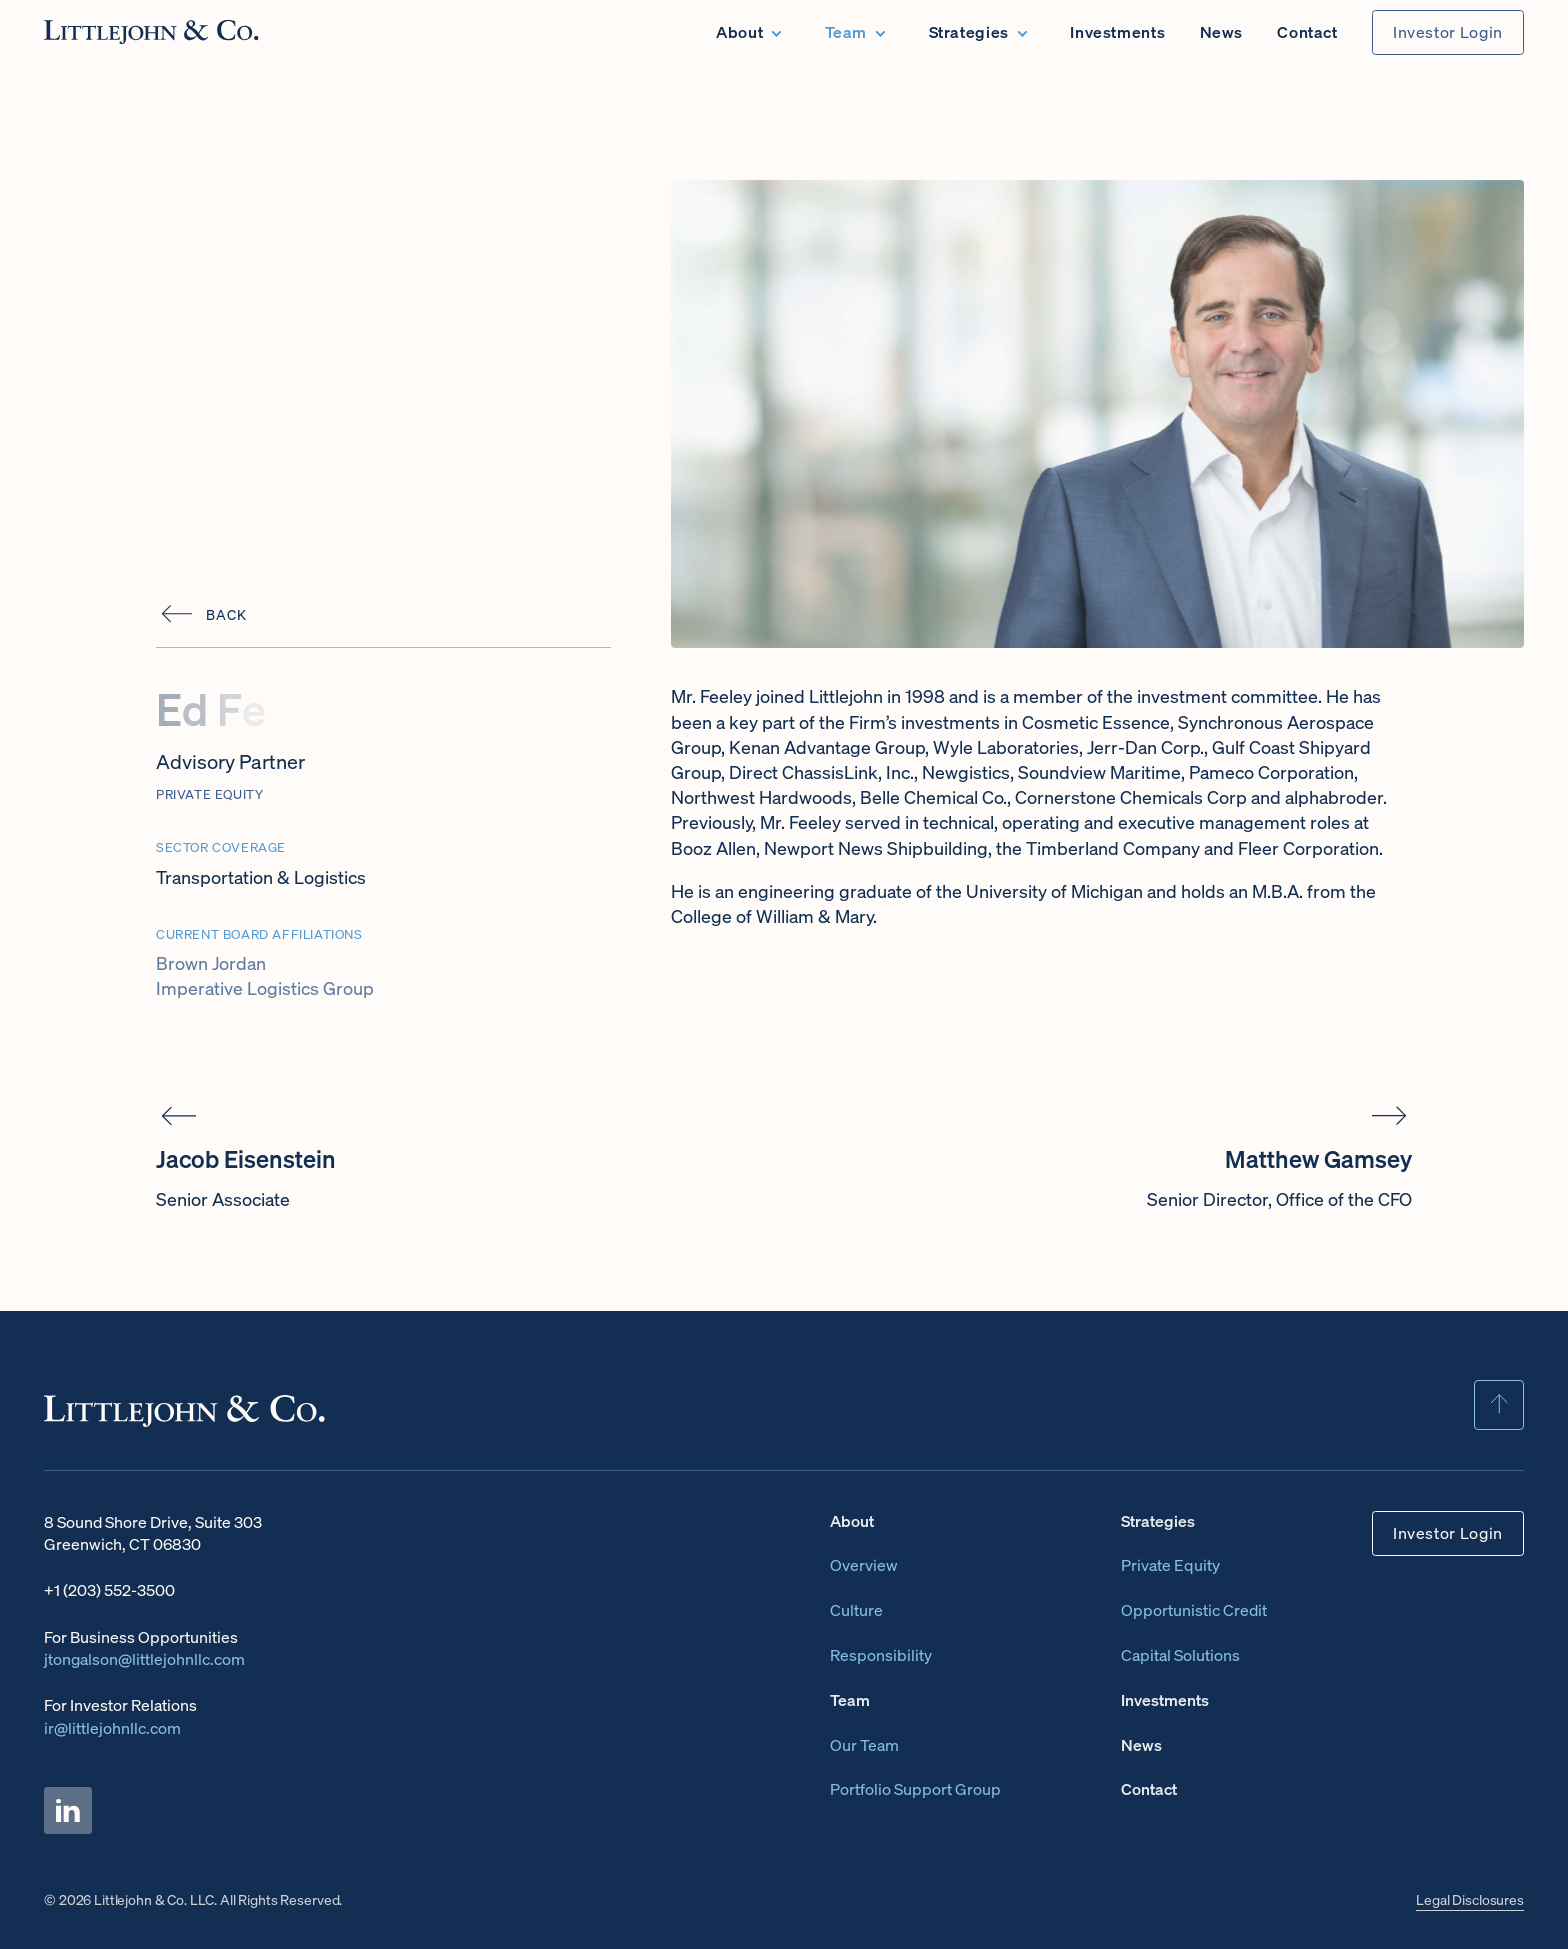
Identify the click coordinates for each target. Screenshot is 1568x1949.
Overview (864, 1565)
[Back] (201, 614)
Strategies (969, 32)
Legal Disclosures (1470, 1899)
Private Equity (1170, 1565)
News (1222, 32)
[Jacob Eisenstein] (390, 1156)
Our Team (864, 1745)
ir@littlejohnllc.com (112, 1728)
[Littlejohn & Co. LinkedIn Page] (68, 1810)
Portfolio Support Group (915, 1789)
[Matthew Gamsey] (1178, 1156)
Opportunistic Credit (1194, 1610)
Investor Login (1448, 32)
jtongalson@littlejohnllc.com (144, 1659)
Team (846, 32)
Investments (1117, 32)
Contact (1307, 32)
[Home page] (151, 32)
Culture (856, 1610)
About (739, 32)
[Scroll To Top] (1499, 1405)
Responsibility (881, 1655)
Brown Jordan (211, 963)
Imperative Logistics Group (265, 988)
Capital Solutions (1180, 1655)
